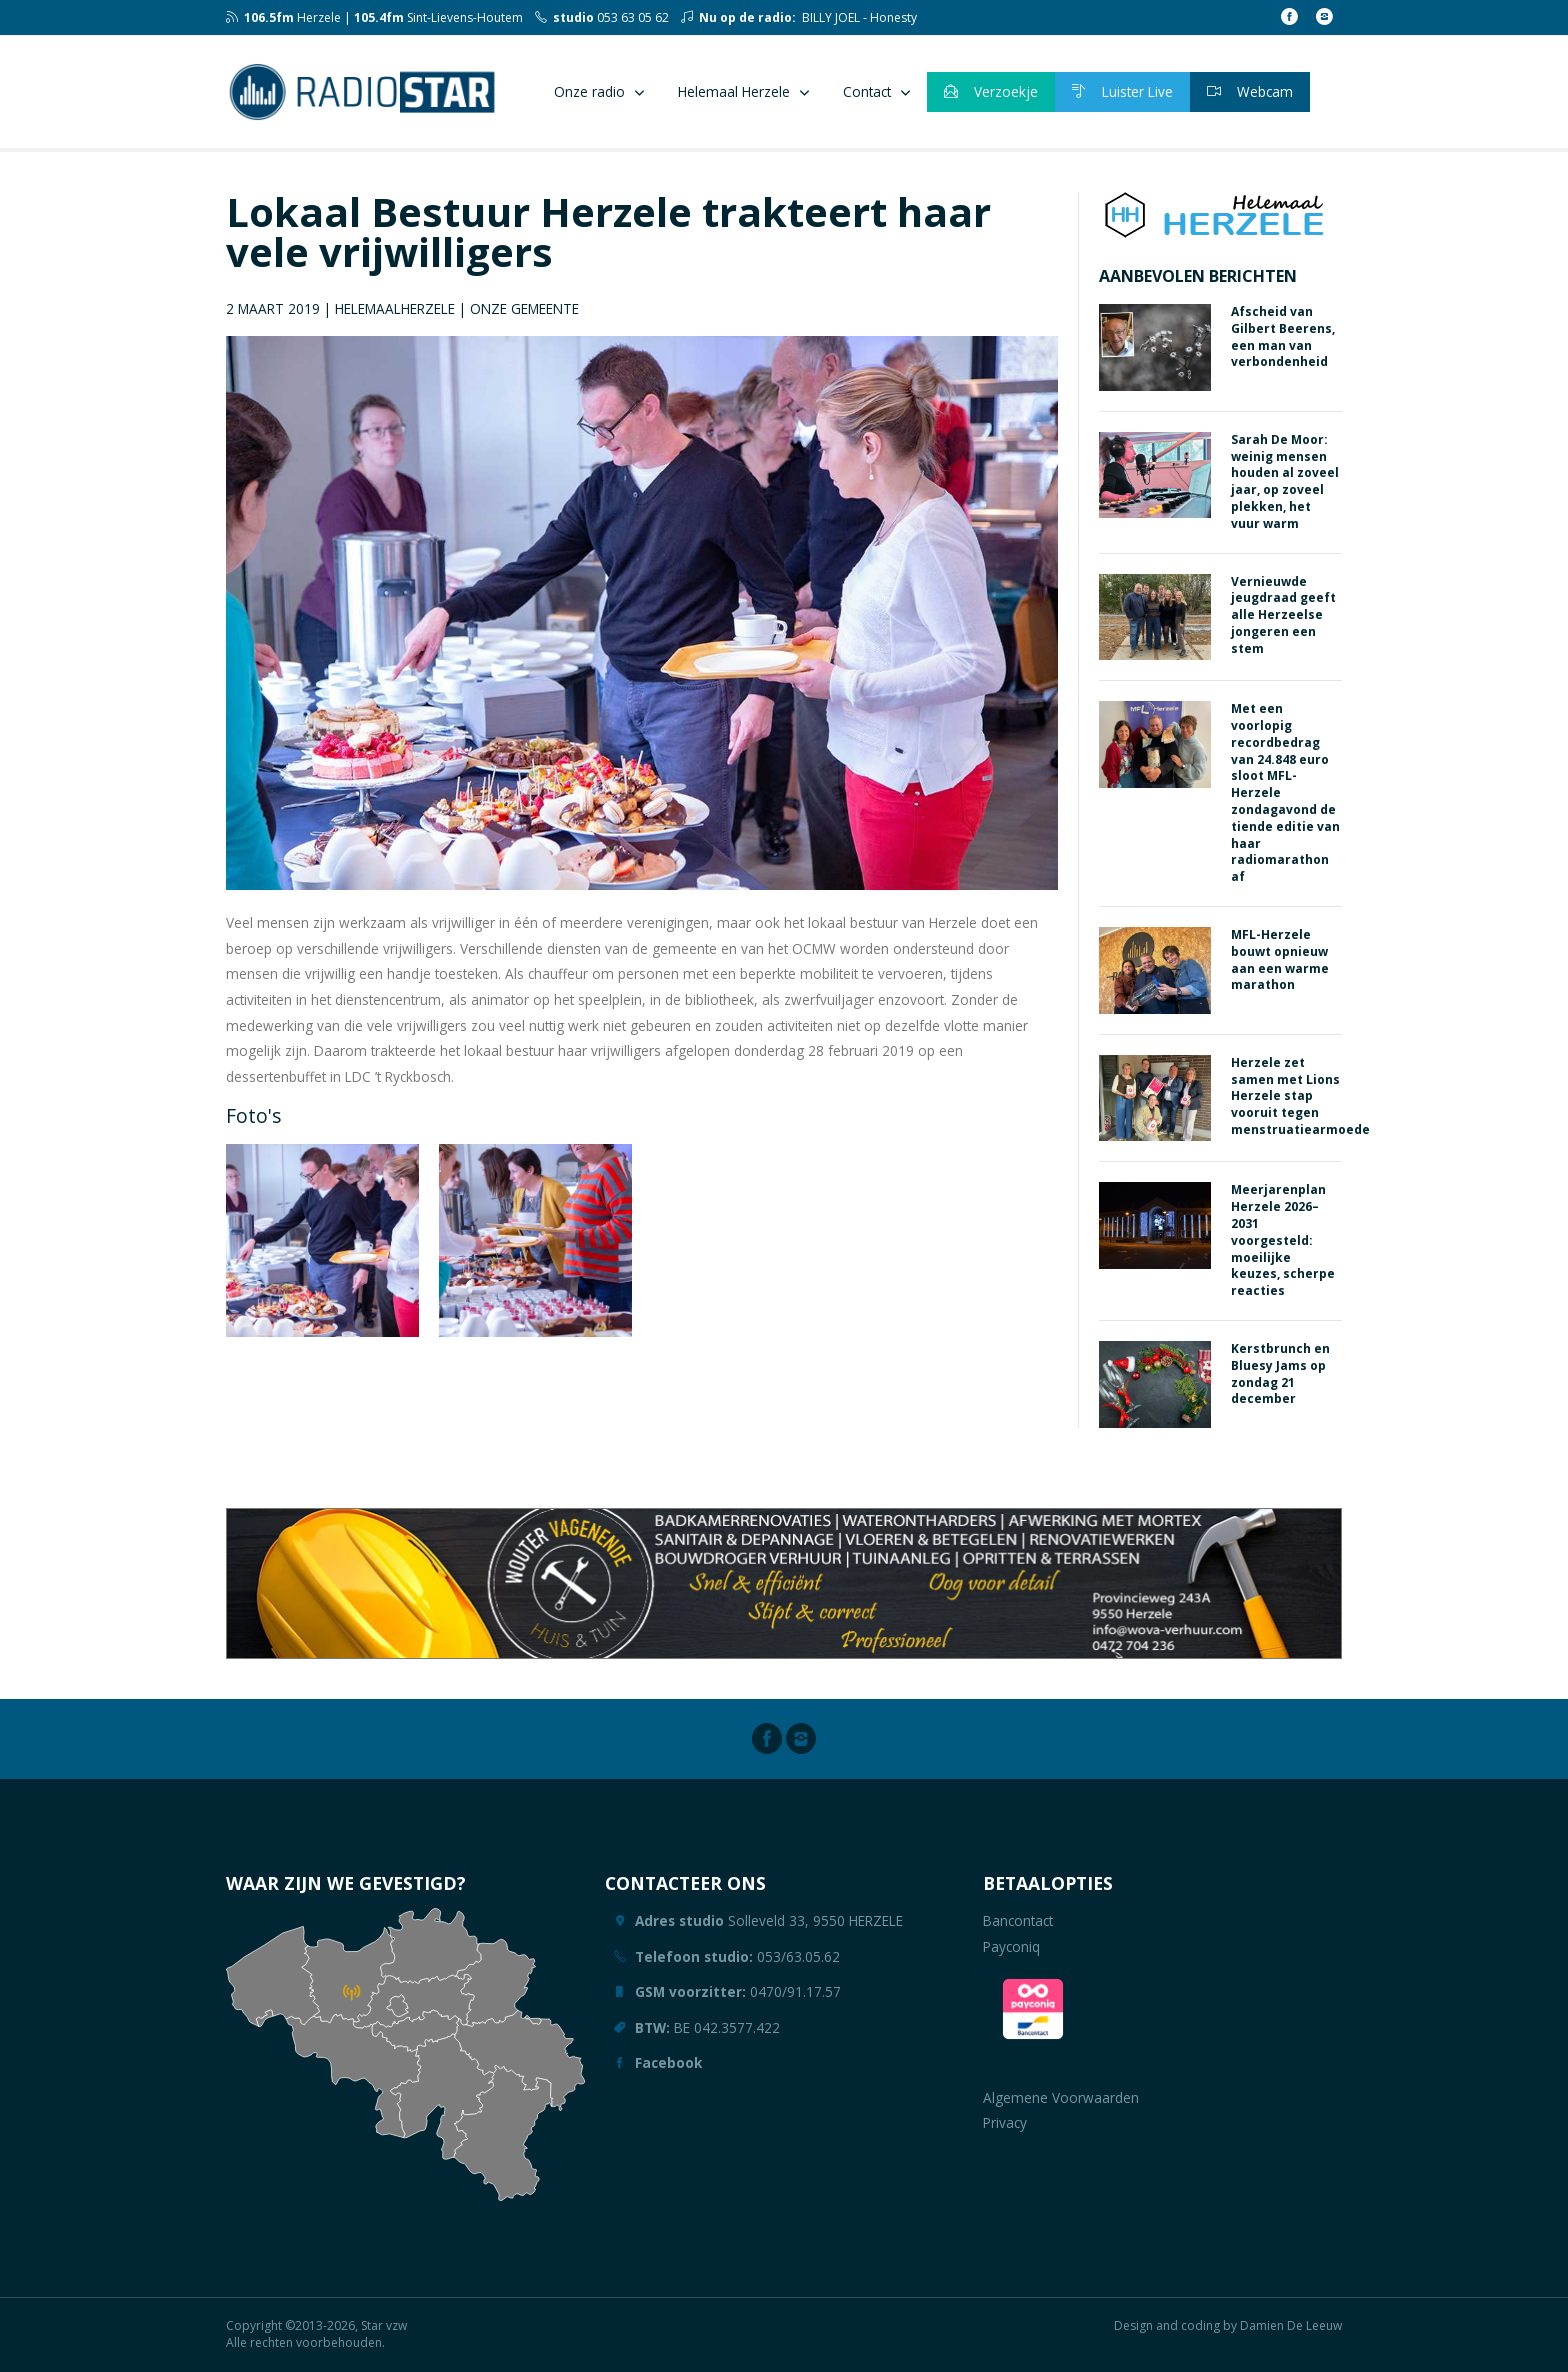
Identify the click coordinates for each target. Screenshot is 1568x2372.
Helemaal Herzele (734, 91)
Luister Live (1122, 91)
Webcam (1250, 91)
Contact (867, 91)
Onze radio (589, 91)
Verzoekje (991, 91)
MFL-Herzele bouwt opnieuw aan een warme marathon (1280, 959)
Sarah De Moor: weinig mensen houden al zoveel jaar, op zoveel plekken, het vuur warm (1285, 481)
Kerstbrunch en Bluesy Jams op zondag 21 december (1280, 1373)
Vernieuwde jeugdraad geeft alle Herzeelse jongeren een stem (1283, 615)
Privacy (1005, 2122)
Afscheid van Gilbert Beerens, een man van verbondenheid (1283, 336)
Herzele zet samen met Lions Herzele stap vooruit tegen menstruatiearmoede (1300, 1096)
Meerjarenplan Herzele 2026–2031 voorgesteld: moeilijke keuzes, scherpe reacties (1283, 1240)
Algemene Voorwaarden (1061, 2097)
